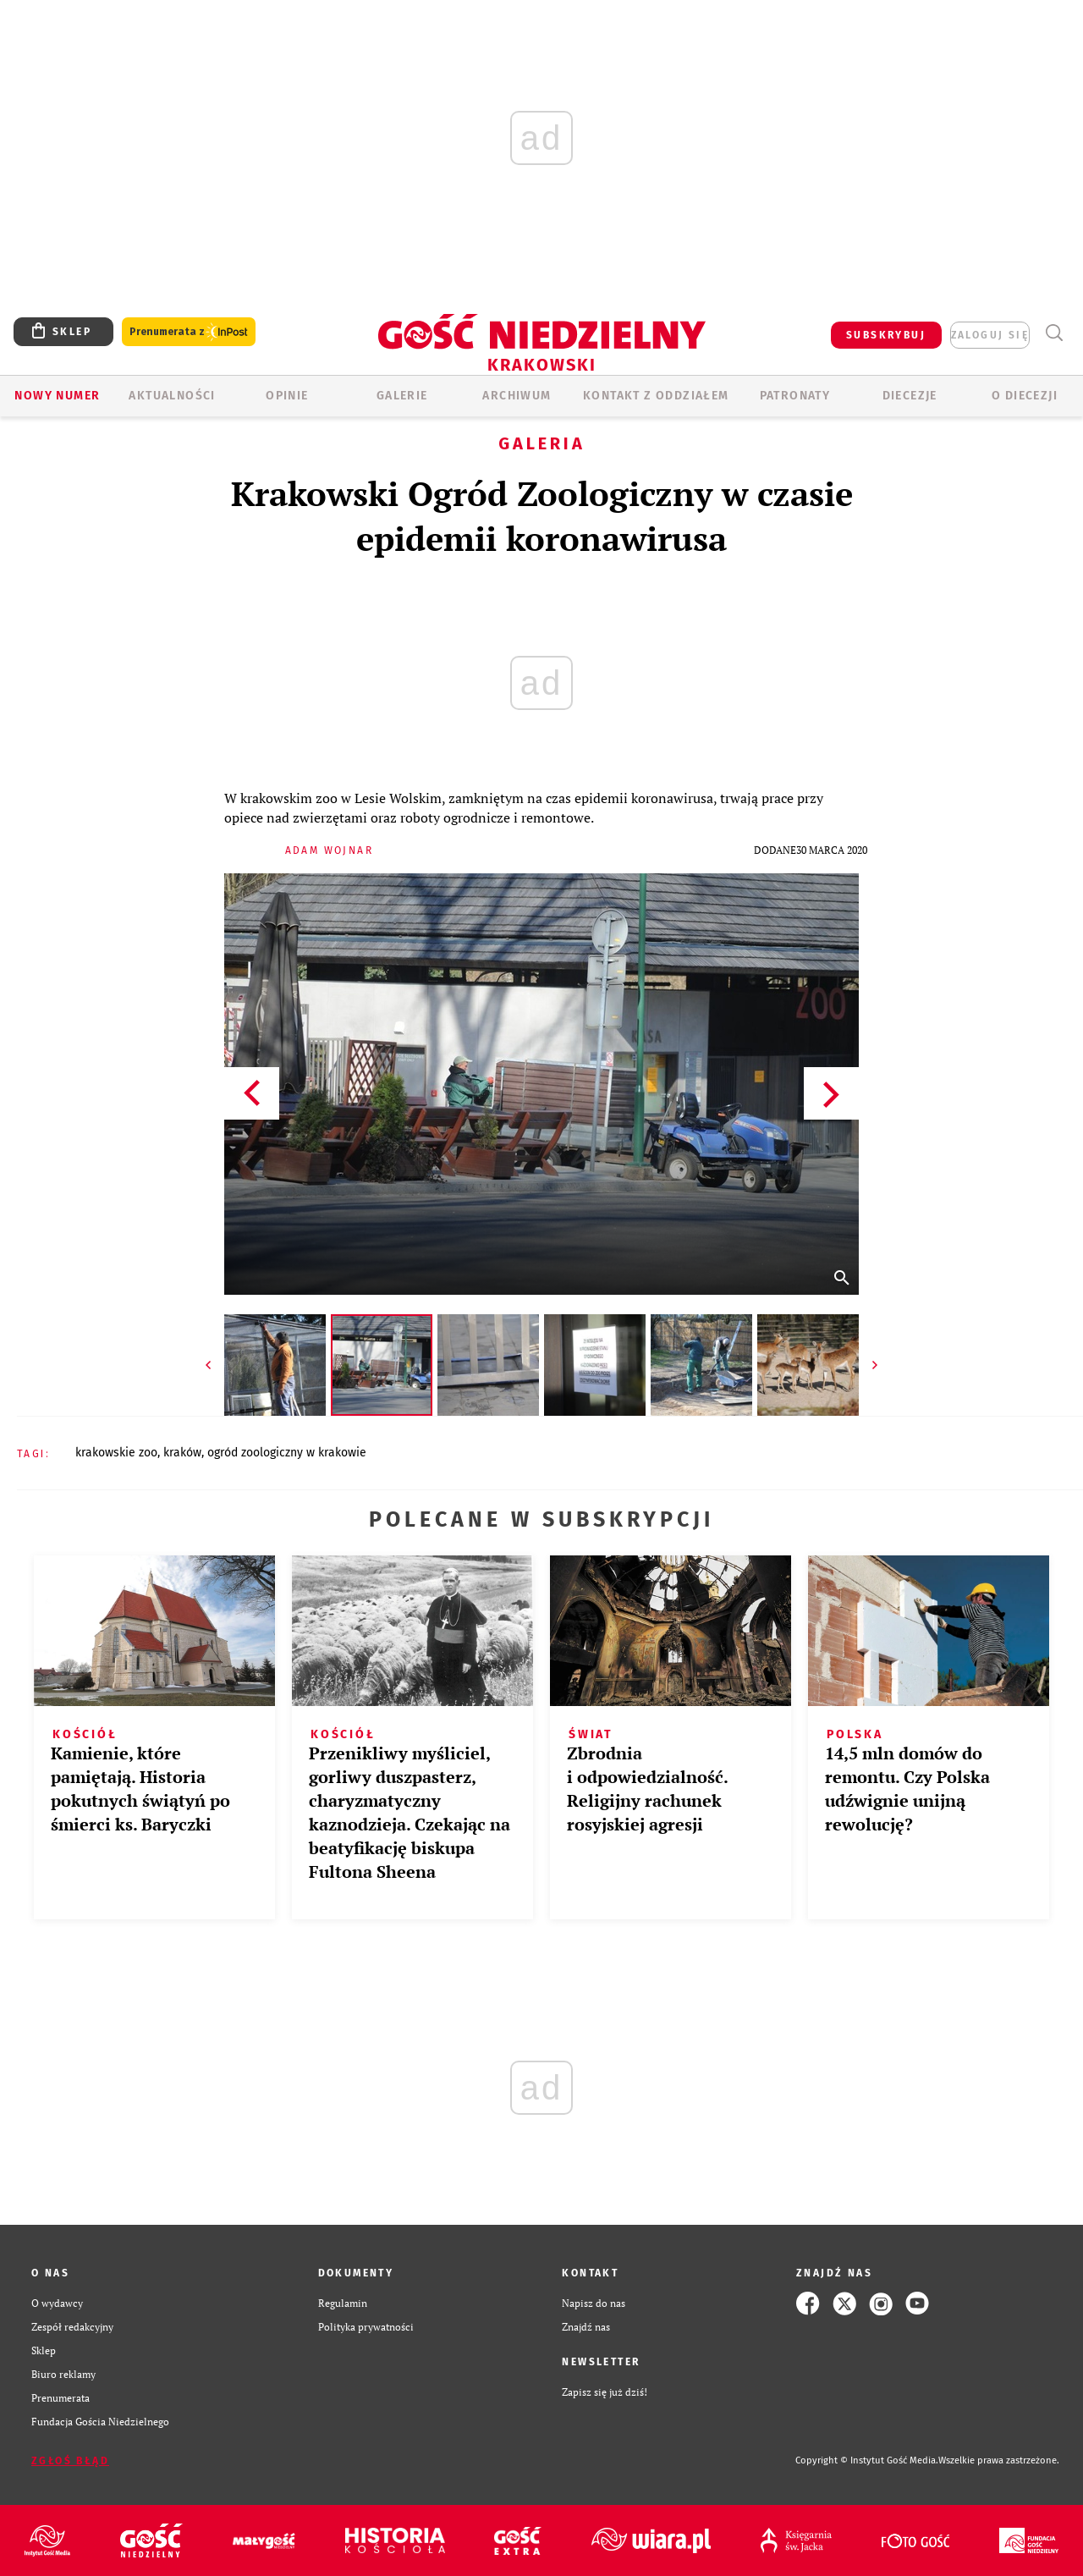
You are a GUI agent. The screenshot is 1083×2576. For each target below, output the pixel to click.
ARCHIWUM (516, 395)
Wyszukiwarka (1053, 333)
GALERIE (402, 395)
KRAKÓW (182, 1452)
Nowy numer (57, 395)
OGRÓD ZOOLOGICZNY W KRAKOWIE (286, 1452)
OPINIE (287, 395)
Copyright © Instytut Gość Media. (866, 2460)
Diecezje (909, 395)
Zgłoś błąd (70, 2461)
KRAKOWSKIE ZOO (116, 1452)
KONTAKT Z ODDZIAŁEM (656, 395)
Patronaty (795, 395)
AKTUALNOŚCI (172, 395)
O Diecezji (1025, 395)
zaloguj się (990, 335)
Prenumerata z (188, 332)
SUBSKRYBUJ (886, 335)
